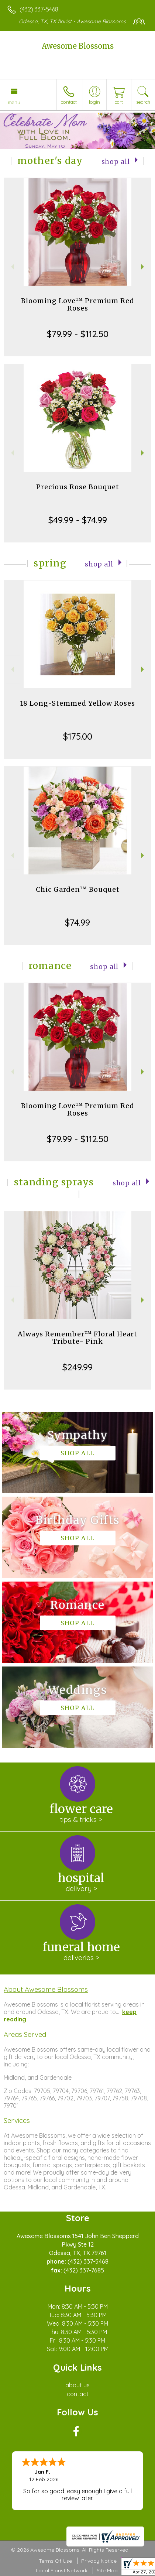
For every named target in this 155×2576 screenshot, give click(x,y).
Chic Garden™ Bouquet (78, 889)
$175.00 (77, 736)
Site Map (107, 2570)
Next (143, 267)
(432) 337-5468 (39, 9)
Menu (14, 102)
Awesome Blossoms (78, 46)
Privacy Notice (99, 2561)
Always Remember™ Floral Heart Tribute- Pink (77, 1338)
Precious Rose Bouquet (77, 487)
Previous (12, 267)
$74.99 (77, 922)
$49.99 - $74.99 (77, 519)
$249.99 (77, 1367)
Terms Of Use (55, 2561)
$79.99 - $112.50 (77, 333)
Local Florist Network (61, 2570)
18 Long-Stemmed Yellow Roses (77, 703)
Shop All (115, 162)
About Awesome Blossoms (46, 1989)
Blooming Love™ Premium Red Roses (77, 304)
